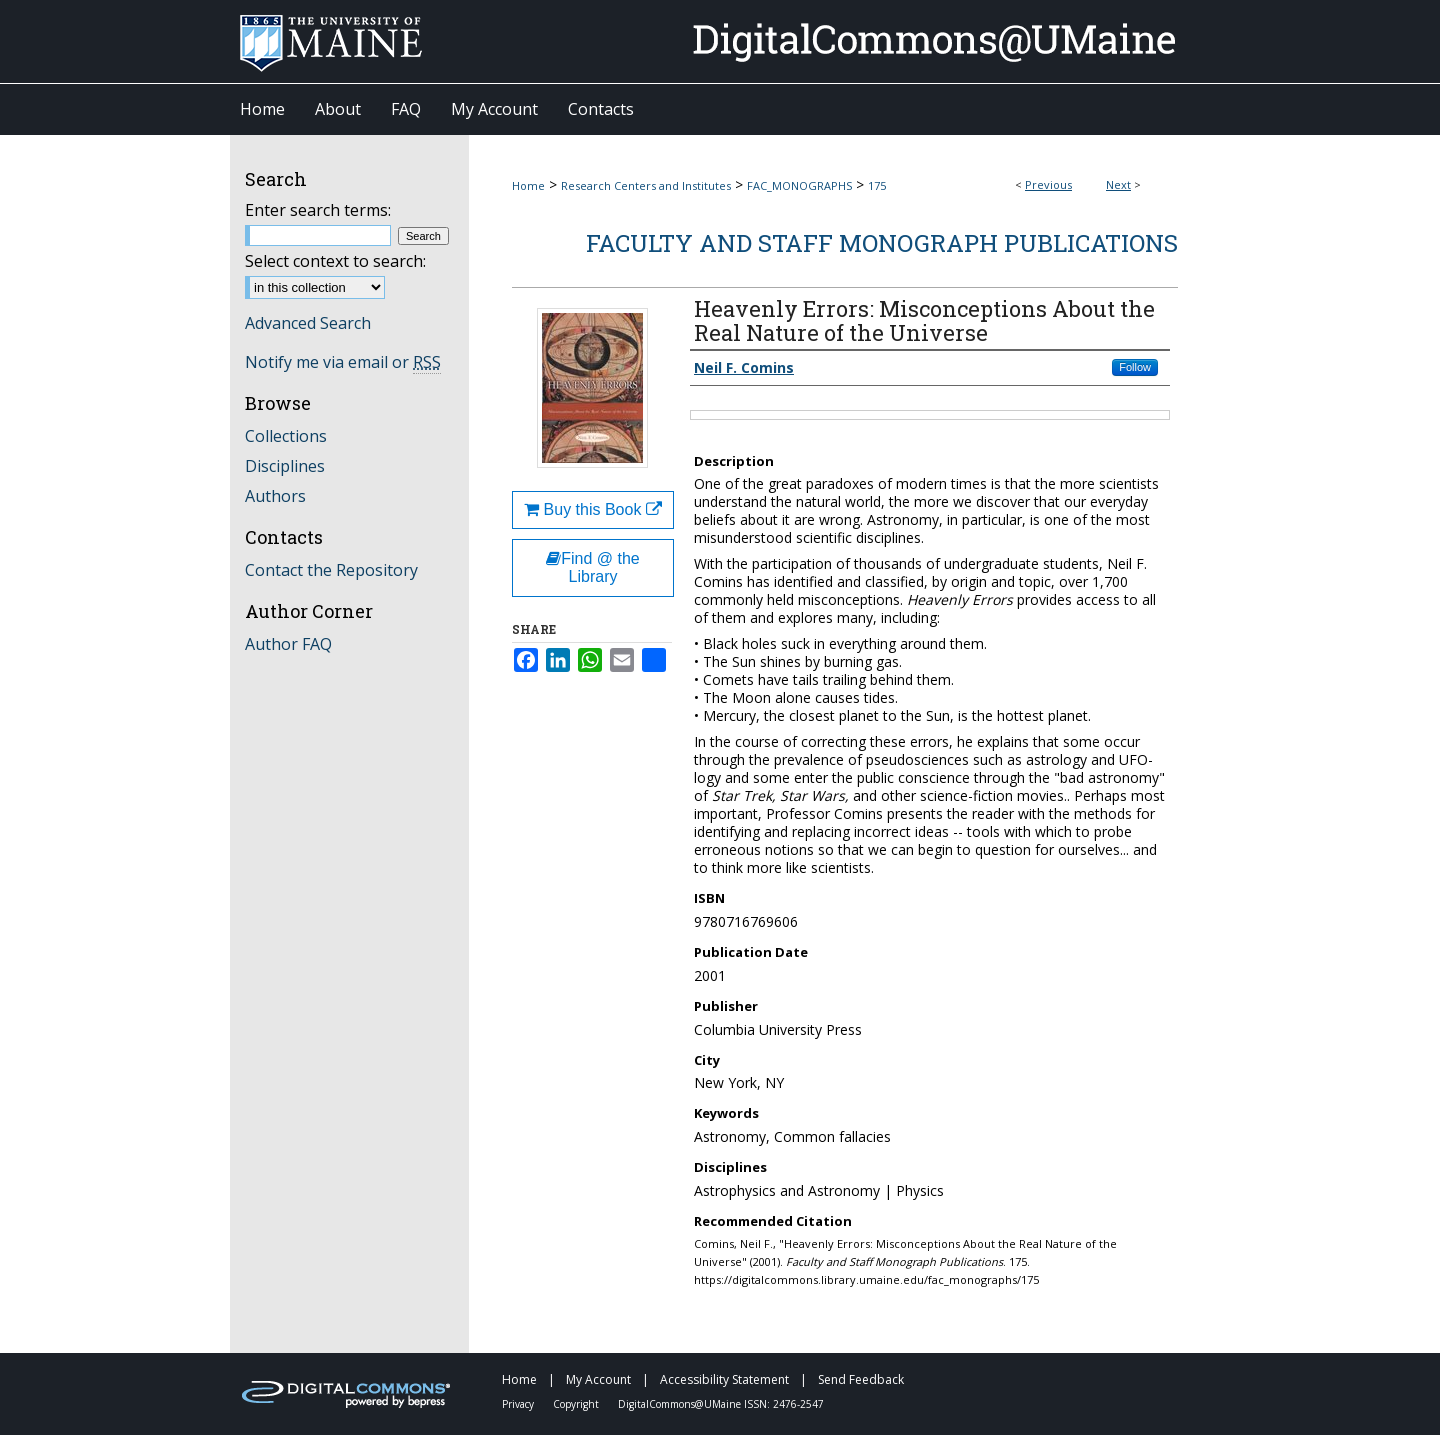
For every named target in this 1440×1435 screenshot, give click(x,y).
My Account (600, 1379)
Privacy (519, 1404)
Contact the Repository (331, 570)
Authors (275, 496)
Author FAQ (288, 644)
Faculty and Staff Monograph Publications (882, 243)
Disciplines (285, 466)
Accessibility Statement (726, 1379)
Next (1118, 184)
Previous (1048, 184)
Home (528, 185)
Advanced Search (308, 323)
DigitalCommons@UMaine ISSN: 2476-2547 (721, 1404)
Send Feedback (861, 1379)
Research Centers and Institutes (646, 185)
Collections (286, 436)
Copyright (577, 1404)
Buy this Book (593, 509)
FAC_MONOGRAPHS (799, 185)
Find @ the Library (593, 567)
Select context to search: (335, 261)
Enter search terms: (318, 210)
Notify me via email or (343, 362)
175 (877, 185)
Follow (1135, 367)
